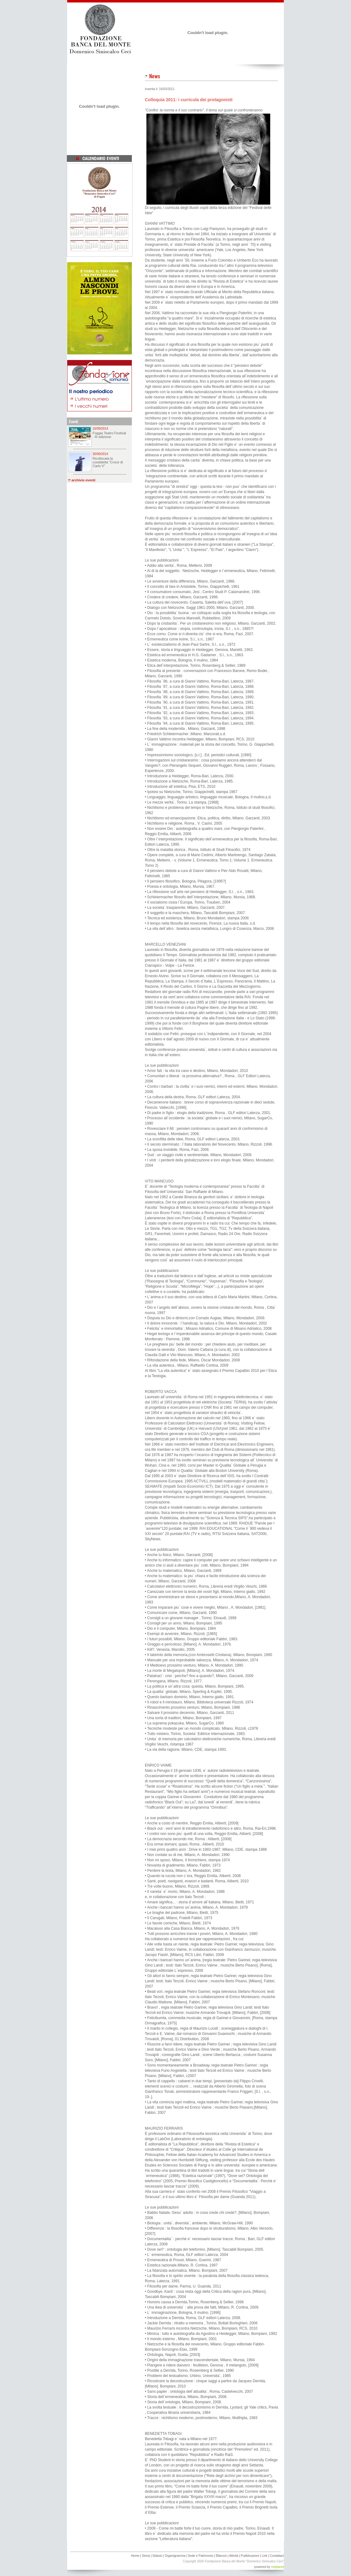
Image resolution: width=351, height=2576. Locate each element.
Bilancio (221, 2555)
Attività (233, 2555)
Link (264, 2555)
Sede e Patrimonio (200, 2555)
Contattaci (277, 2555)
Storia (146, 2555)
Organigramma (175, 2555)
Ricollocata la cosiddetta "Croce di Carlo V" (108, 462)
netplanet (277, 2567)
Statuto (157, 2555)
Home (135, 2555)
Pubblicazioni (250, 2555)
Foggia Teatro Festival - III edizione (109, 435)
